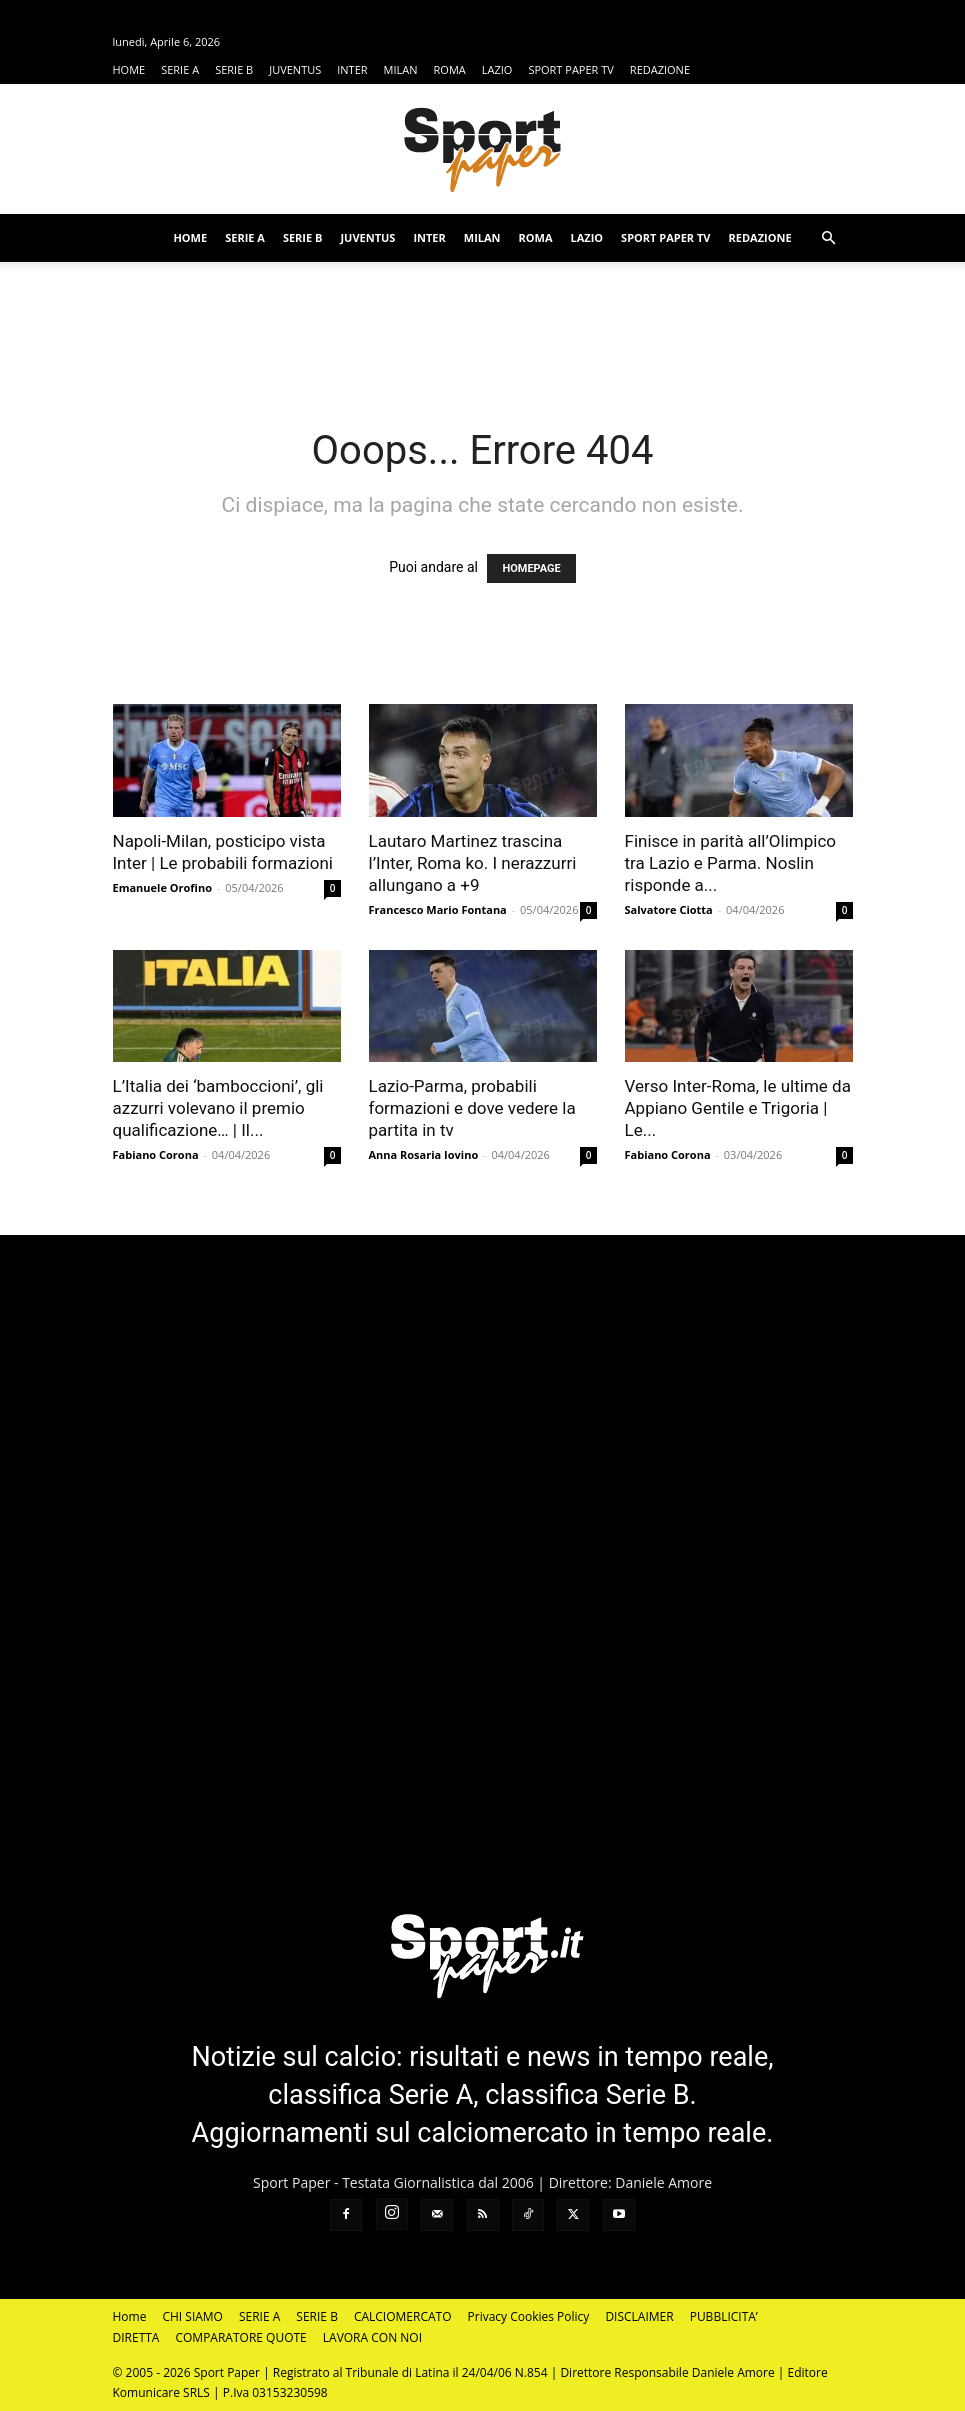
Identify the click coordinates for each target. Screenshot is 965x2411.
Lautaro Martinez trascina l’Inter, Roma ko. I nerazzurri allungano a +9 (473, 863)
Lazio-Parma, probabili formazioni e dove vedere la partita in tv (472, 1108)
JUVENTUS (295, 69)
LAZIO (497, 69)
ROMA (450, 69)
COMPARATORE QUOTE (240, 2337)
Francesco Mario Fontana (438, 909)
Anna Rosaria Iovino (424, 1154)
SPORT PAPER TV (570, 69)
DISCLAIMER (639, 2316)
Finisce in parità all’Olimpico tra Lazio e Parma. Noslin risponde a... (730, 863)
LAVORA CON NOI (372, 2337)
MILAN (401, 69)
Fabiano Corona (156, 1154)
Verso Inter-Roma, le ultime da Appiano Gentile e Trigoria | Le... (738, 1108)
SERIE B (234, 69)
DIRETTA (136, 2337)
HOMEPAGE (531, 568)
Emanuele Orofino (163, 887)
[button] (829, 238)
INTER (352, 69)
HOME (129, 69)
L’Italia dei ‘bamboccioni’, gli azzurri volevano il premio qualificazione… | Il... (218, 1108)
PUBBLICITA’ (724, 2316)
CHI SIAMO (192, 2316)
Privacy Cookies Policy (529, 2316)
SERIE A (180, 69)
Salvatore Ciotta (669, 909)
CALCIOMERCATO (403, 2316)
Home (130, 2316)
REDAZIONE (660, 69)
